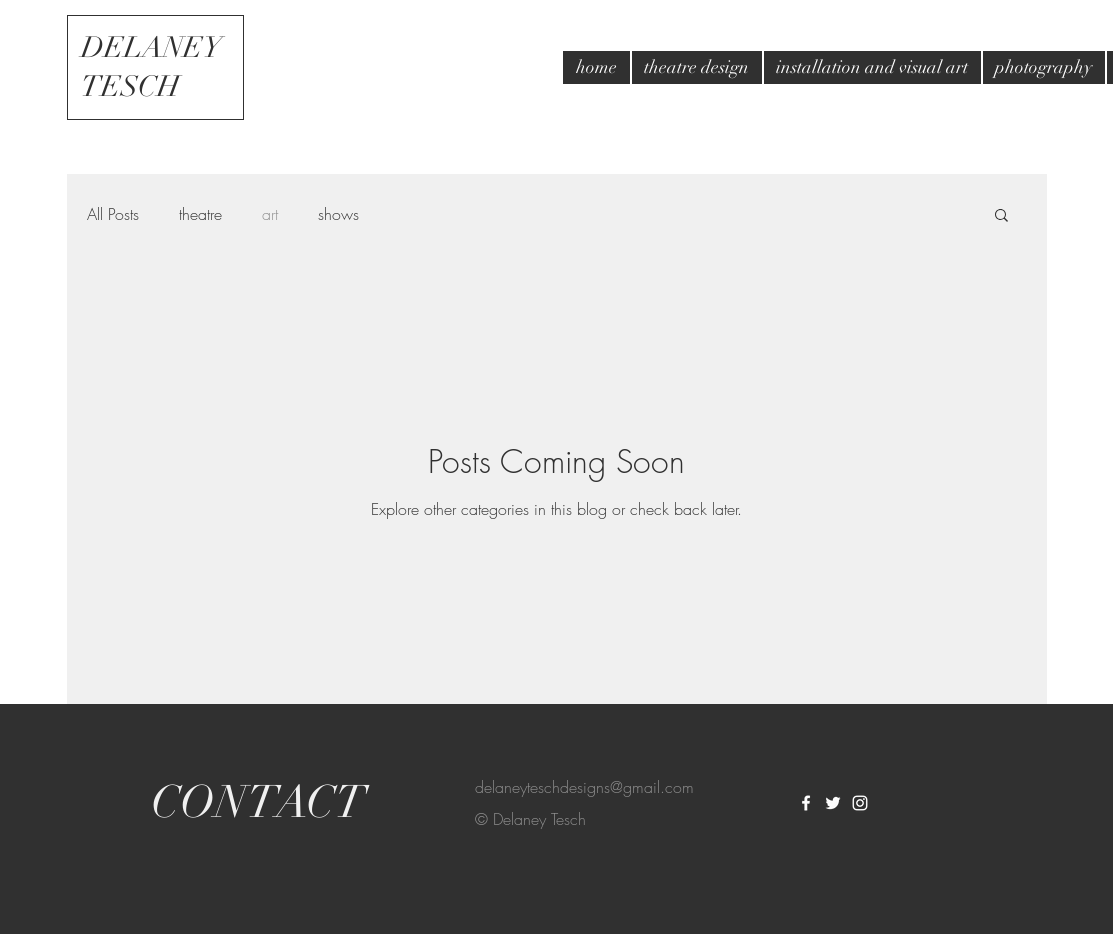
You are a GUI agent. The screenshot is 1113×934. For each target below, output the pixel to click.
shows (338, 214)
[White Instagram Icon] (860, 803)
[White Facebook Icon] (806, 803)
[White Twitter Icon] (833, 803)
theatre (200, 214)
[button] (1001, 216)
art (270, 214)
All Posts (113, 214)
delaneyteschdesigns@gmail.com (584, 787)
